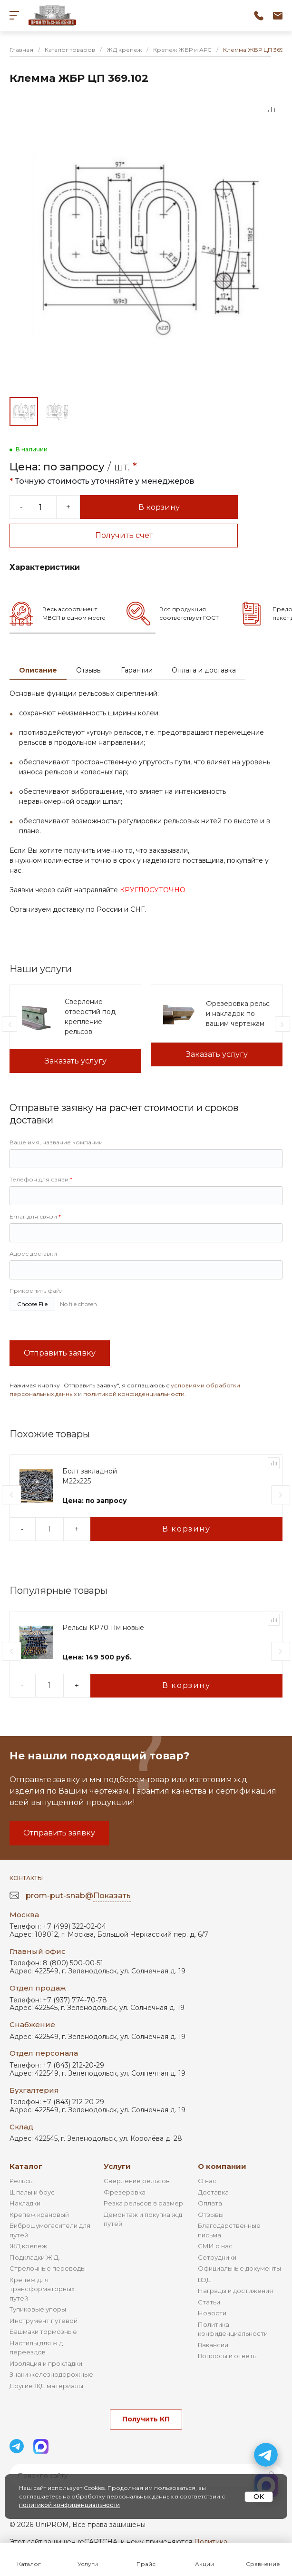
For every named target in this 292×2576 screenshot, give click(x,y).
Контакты (26, 1878)
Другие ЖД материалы (46, 2386)
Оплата (210, 2203)
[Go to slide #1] (23, 411)
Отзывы (89, 670)
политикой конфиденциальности (134, 1393)
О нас (207, 2181)
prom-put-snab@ (78, 1896)
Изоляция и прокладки (46, 2363)
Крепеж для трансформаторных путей (42, 2289)
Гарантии (137, 670)
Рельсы (22, 2181)
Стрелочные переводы (48, 2268)
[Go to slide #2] (57, 411)
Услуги (117, 2166)
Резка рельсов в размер (143, 2203)
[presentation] (9, 1024)
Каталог (26, 2166)
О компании (222, 2166)
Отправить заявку (60, 1352)
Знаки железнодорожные (51, 2374)
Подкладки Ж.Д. (35, 2257)
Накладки (25, 2203)
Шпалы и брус (32, 2192)
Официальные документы (239, 2268)
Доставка (213, 2192)
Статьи (209, 2302)
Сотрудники (217, 2257)
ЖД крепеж (28, 2246)
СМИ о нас (215, 2246)
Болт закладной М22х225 (89, 1476)
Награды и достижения (235, 2290)
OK (258, 2496)
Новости (212, 2313)
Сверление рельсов (137, 2181)
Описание (38, 670)
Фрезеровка (125, 2192)
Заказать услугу (76, 1060)
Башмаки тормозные (43, 2331)
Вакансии (213, 2345)
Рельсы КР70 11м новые (103, 1627)
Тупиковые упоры (38, 2309)
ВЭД (204, 2279)
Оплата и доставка (204, 670)
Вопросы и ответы (228, 2356)
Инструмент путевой (44, 2320)
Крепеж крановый (39, 2214)
